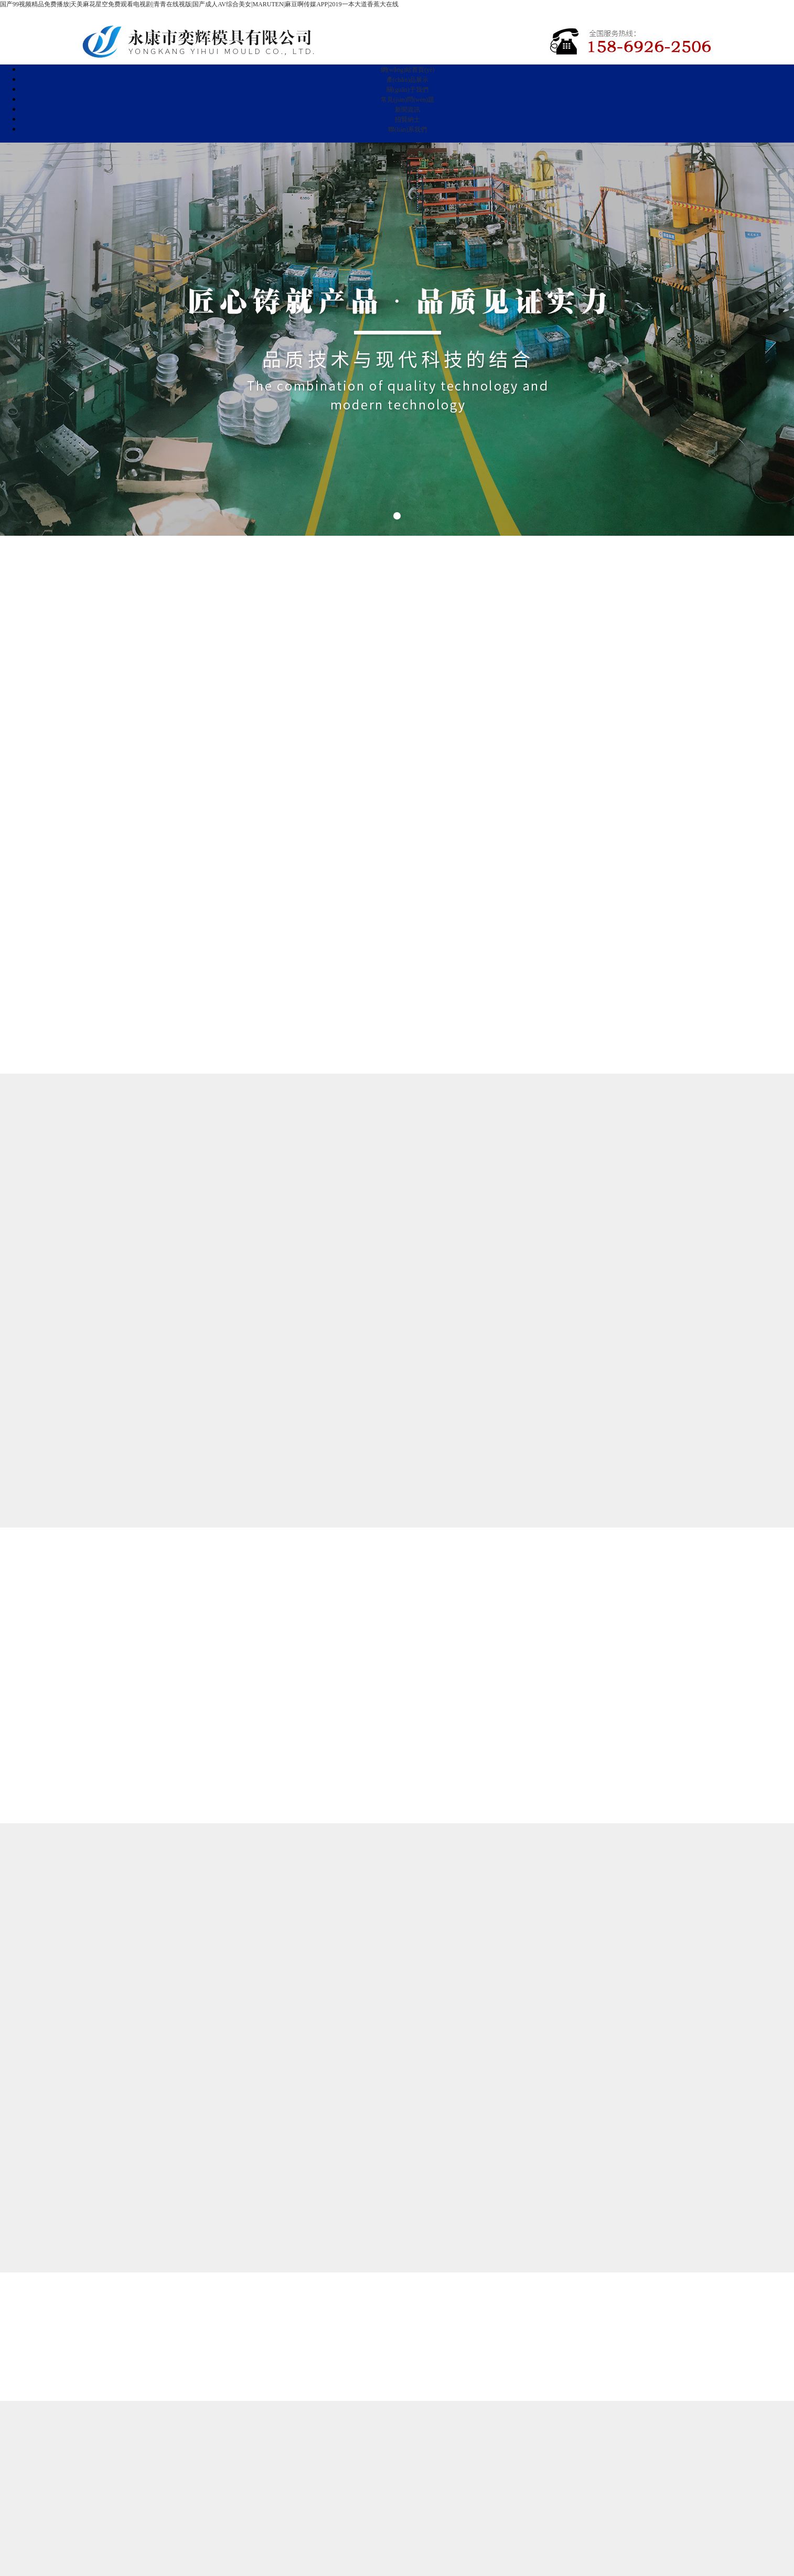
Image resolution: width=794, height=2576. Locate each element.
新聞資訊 (407, 109)
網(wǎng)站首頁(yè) (408, 69)
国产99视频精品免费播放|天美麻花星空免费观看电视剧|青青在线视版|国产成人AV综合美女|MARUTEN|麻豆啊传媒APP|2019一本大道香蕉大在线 (199, 4)
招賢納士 (407, 119)
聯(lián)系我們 (407, 129)
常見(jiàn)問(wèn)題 (407, 99)
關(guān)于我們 (407, 89)
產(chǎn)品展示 (407, 79)
